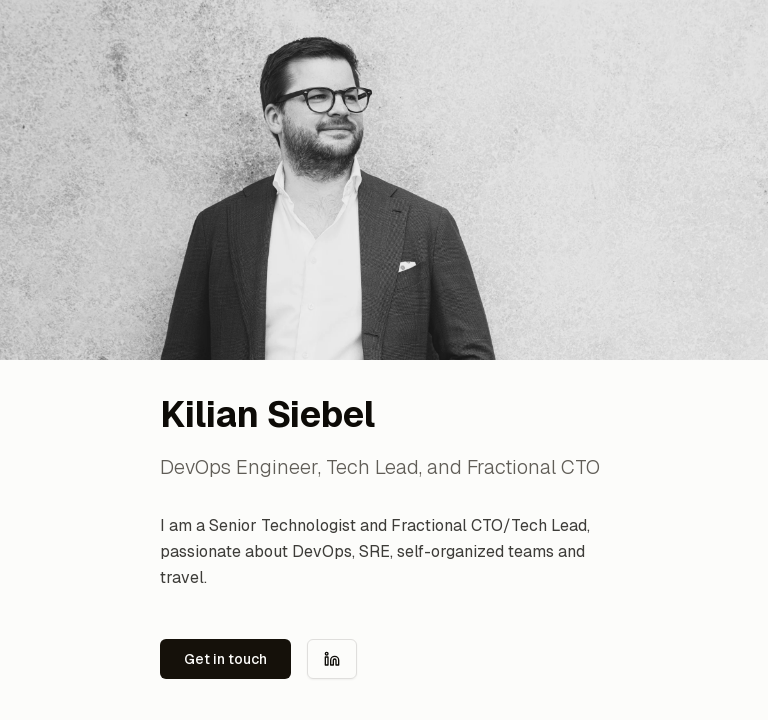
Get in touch (225, 659)
